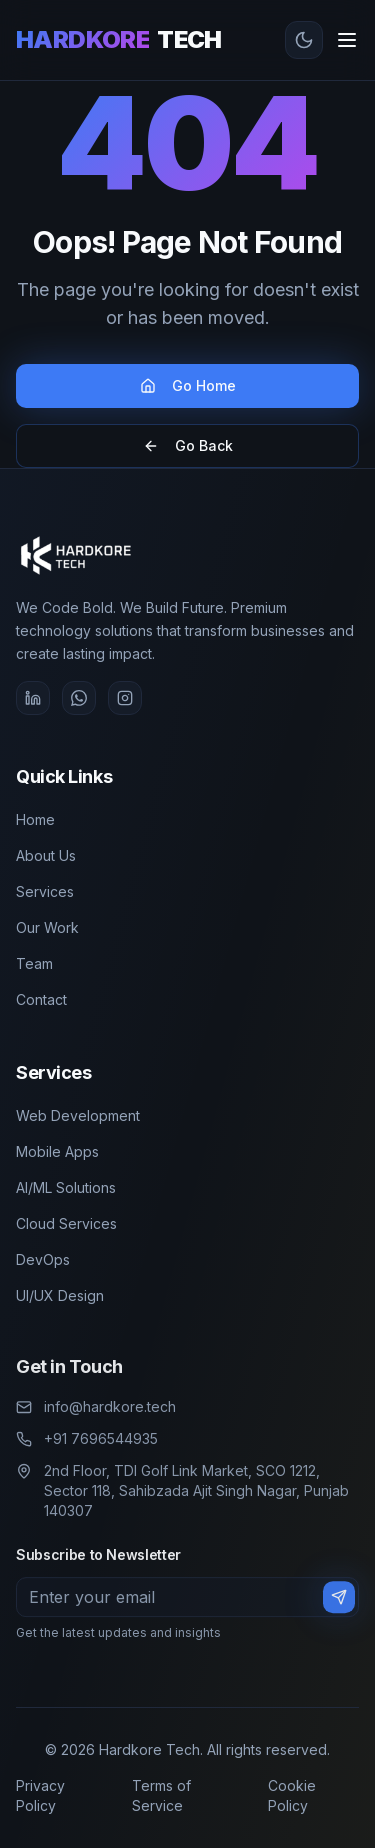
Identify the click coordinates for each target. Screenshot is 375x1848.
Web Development (78, 1113)
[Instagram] (125, 698)
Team (34, 962)
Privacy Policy (40, 1795)
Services (45, 890)
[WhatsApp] (79, 698)
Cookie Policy (292, 1795)
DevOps (43, 1257)
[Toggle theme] (304, 40)
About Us (46, 854)
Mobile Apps (57, 1149)
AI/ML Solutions (66, 1185)
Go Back (188, 445)
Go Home (188, 385)
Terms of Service (161, 1795)
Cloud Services (66, 1221)
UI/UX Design (60, 1293)
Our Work (47, 926)
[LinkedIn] (33, 698)
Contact (41, 998)
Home (35, 818)
